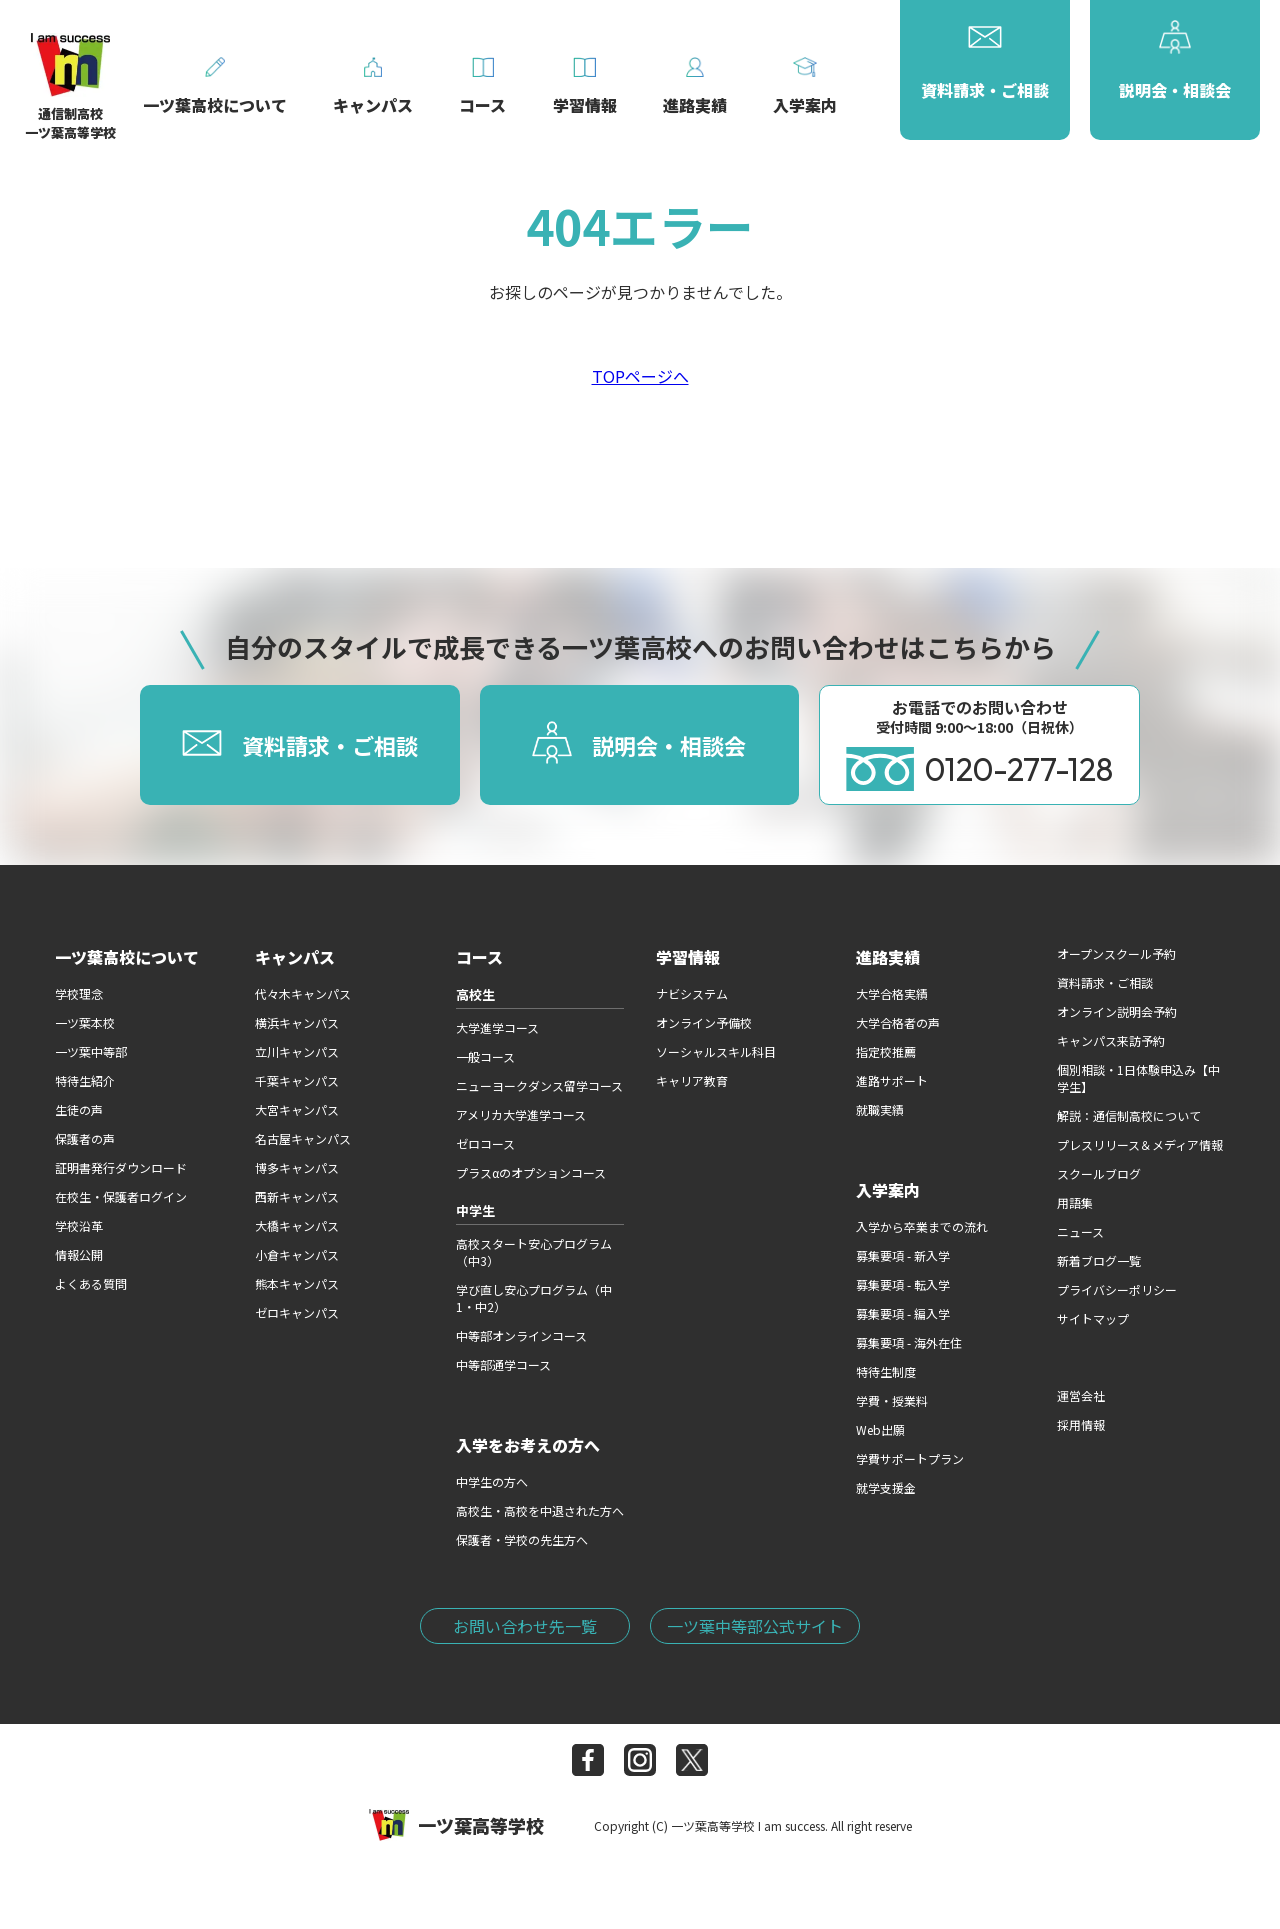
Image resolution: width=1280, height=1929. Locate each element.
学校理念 (79, 993)
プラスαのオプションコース (531, 1172)
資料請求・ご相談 (1105, 982)
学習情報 (688, 957)
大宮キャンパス (297, 1109)
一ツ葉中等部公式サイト (755, 1626)
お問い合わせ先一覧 (525, 1626)
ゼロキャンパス (297, 1312)
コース (479, 957)
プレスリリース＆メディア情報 (1140, 1144)
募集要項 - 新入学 (903, 1255)
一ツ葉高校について (127, 957)
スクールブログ (1099, 1173)
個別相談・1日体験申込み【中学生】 (1138, 1078)
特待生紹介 (85, 1080)
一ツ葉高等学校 (456, 1825)
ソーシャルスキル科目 (716, 1051)
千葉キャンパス (297, 1080)
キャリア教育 (692, 1080)
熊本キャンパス (297, 1283)
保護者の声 (85, 1138)
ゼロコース (485, 1143)
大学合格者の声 (898, 1022)
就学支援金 (886, 1487)
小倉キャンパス (297, 1254)
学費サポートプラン (910, 1458)
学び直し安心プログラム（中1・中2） (534, 1298)
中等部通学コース (503, 1364)
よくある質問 (91, 1283)
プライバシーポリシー (1117, 1289)
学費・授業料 (892, 1400)
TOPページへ (640, 376)
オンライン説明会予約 (1117, 1011)
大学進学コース (497, 1027)
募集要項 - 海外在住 (909, 1342)
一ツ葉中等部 (91, 1051)
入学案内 (888, 1190)
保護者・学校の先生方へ (522, 1539)
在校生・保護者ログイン (121, 1196)
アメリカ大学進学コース (521, 1114)
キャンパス (295, 957)
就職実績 (880, 1109)
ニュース (1080, 1231)
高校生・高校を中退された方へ (540, 1510)
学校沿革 (79, 1225)
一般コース (485, 1056)
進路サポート (892, 1080)
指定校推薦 (886, 1051)
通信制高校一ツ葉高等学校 (70, 90)
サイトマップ (1093, 1318)
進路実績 (888, 957)
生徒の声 (79, 1109)
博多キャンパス (297, 1167)
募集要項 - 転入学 (903, 1284)
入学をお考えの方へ (528, 1445)
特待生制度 (886, 1371)
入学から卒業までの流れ (922, 1226)
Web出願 (880, 1429)
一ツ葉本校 (85, 1022)
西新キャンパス (297, 1196)
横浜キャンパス (297, 1022)
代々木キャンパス (303, 993)
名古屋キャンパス (303, 1138)
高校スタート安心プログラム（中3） (534, 1252)
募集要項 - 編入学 (903, 1313)
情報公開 (79, 1254)
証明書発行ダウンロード (121, 1167)
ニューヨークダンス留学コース (539, 1085)
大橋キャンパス (297, 1225)
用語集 (1075, 1202)
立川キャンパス (297, 1051)
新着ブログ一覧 (1099, 1260)
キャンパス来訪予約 (1111, 1040)
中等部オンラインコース (521, 1335)
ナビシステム (692, 993)
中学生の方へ (492, 1481)
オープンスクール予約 (1116, 953)
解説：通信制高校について (1129, 1115)
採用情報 (1081, 1424)
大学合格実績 (892, 993)
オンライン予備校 (704, 1022)
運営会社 (1081, 1395)
